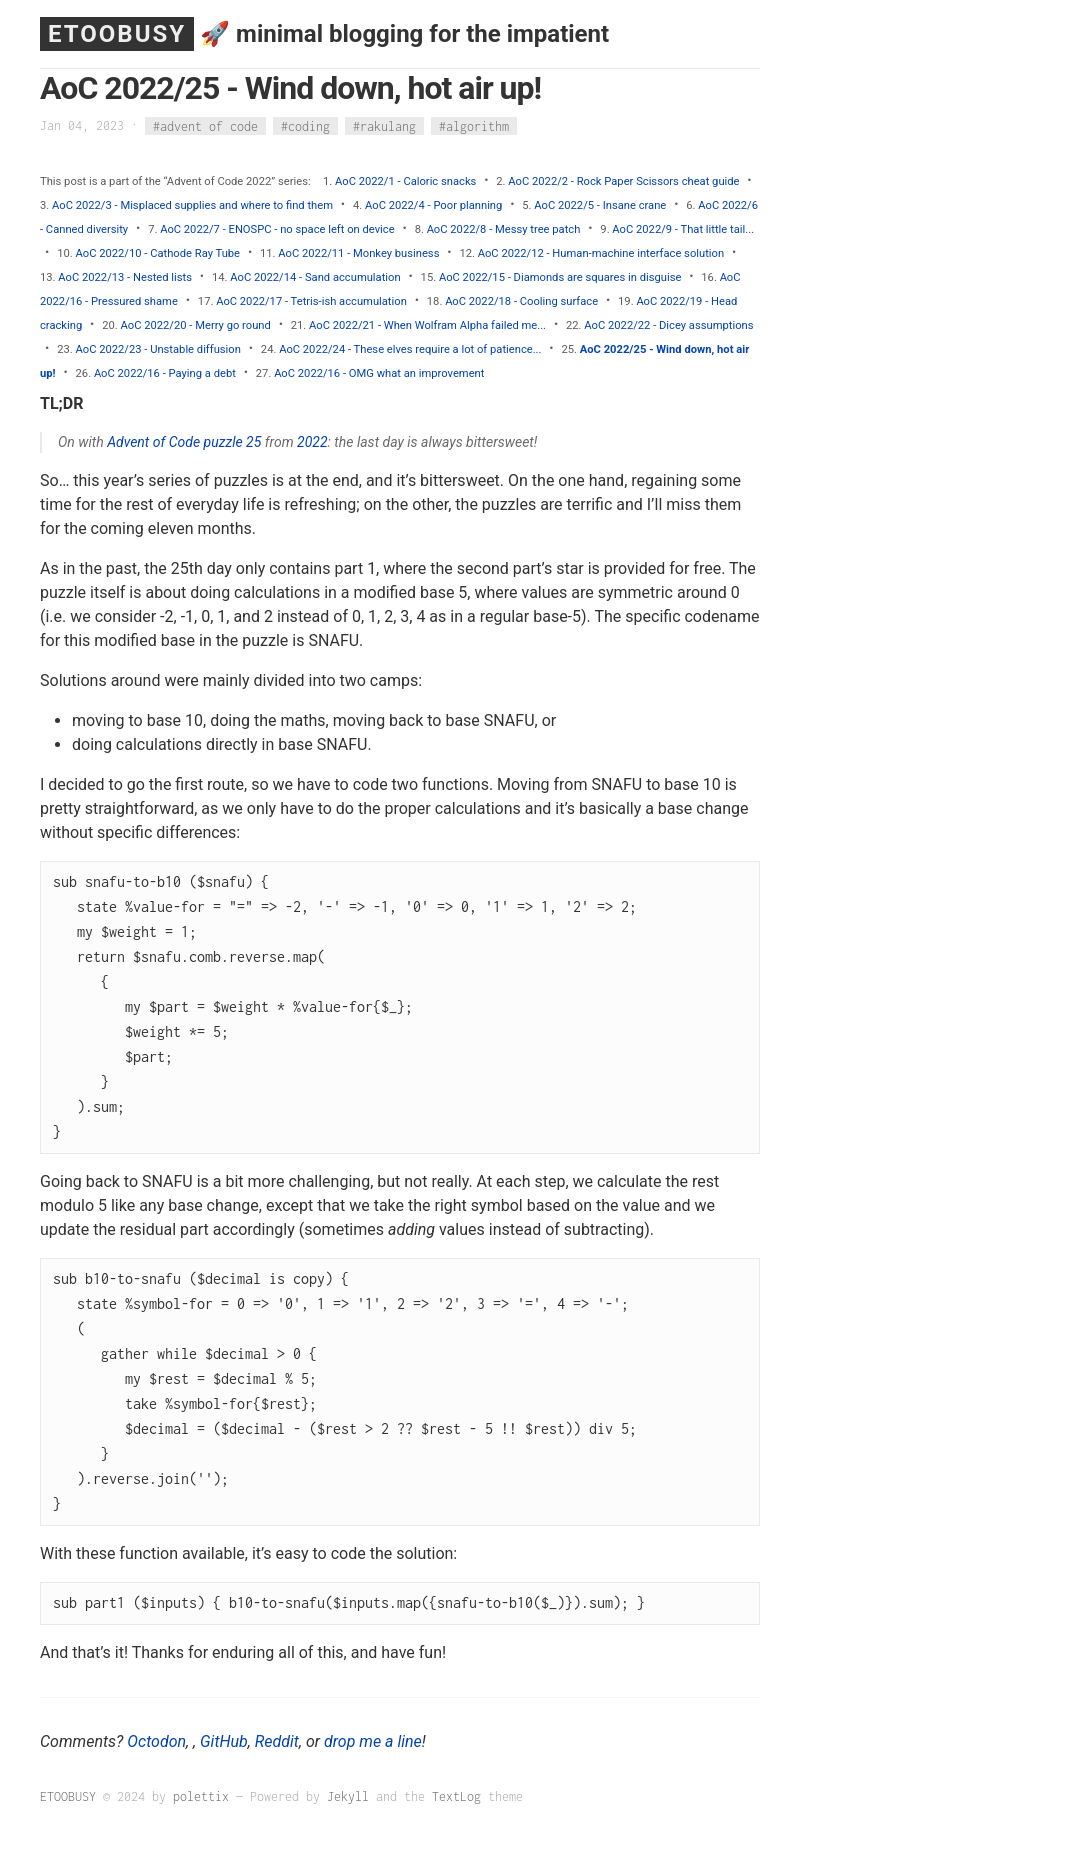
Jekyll (348, 1796)
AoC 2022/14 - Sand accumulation (315, 277)
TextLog (456, 1796)
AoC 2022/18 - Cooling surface (521, 301)
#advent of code (205, 125)
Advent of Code (153, 442)
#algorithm (474, 125)
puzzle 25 (233, 442)
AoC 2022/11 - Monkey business (358, 253)
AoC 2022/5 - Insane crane (600, 205)
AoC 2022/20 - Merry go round (196, 325)
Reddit (277, 1741)
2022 (312, 442)
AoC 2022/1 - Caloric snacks (405, 181)
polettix (201, 1796)
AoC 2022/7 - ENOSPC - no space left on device (277, 229)
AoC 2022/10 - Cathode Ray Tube (158, 253)
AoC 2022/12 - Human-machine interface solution (601, 253)
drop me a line (373, 1741)
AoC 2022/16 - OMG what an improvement (379, 373)
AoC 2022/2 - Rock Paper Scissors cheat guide (623, 181)
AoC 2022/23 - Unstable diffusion (158, 349)
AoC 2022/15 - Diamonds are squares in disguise (560, 277)
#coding (305, 125)
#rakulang (384, 125)
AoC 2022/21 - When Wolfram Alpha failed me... (427, 325)
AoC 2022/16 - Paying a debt (165, 373)
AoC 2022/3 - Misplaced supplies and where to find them (192, 205)
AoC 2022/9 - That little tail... (683, 229)
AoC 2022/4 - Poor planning (433, 205)
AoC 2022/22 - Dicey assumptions (668, 325)
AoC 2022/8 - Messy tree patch (504, 229)
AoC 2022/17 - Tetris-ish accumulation (311, 301)
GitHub (224, 1741)
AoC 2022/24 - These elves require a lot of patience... (410, 349)
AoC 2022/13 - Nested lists (125, 277)
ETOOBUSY (117, 34)
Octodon (156, 1741)
